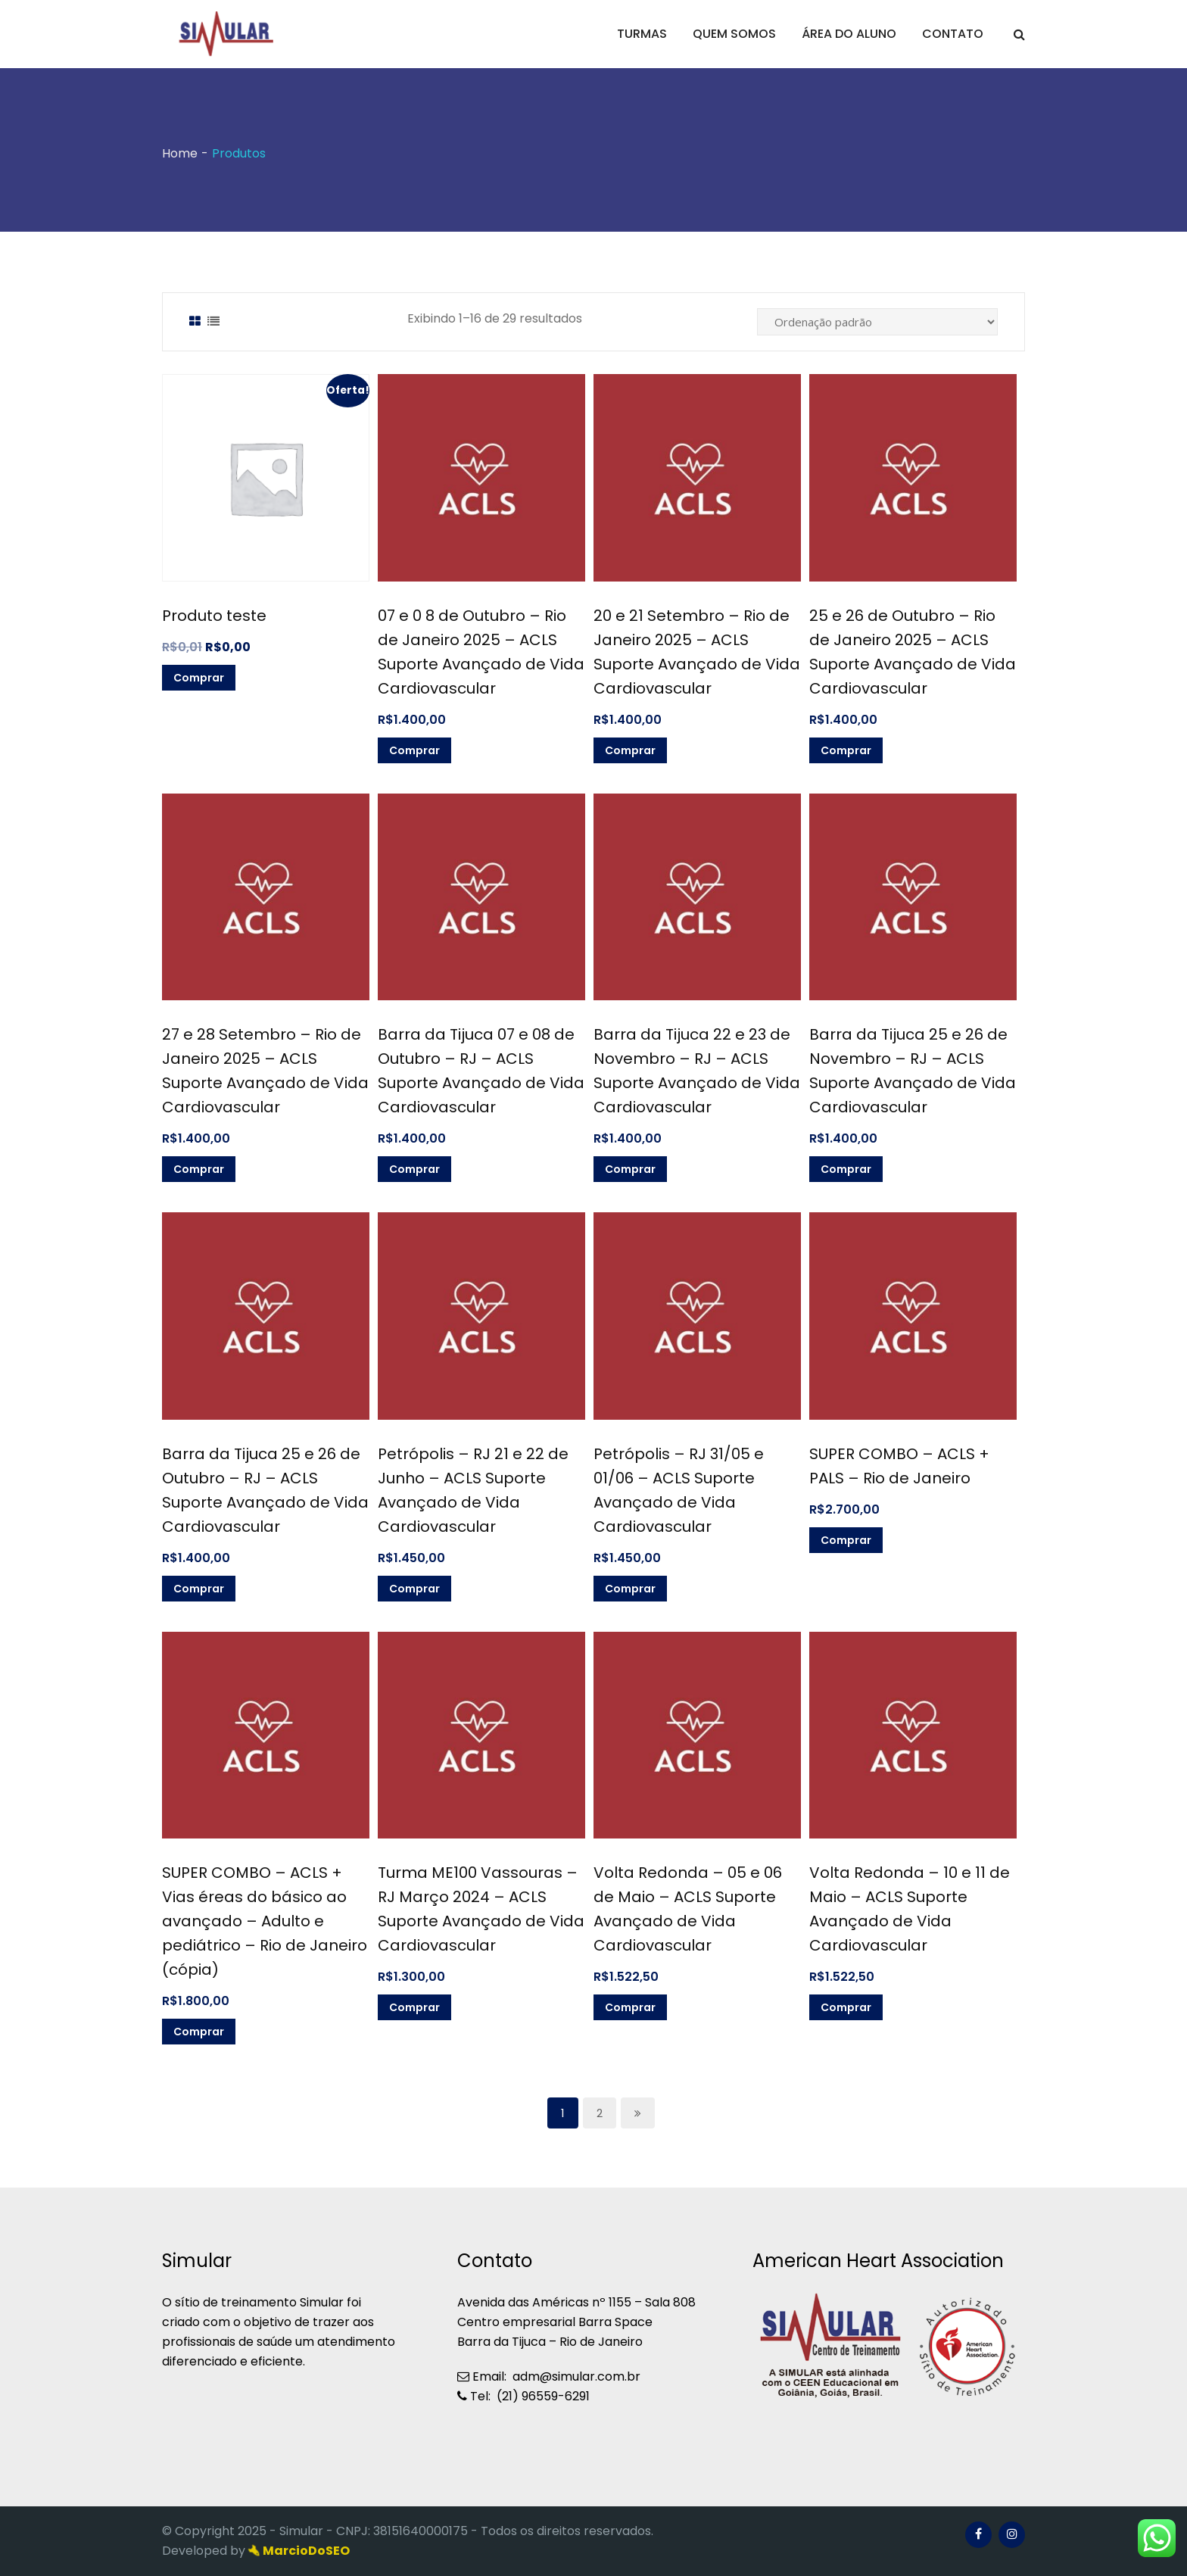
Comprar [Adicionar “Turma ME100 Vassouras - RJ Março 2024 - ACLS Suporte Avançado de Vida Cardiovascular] (414, 2007)
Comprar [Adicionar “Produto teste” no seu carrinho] (198, 677)
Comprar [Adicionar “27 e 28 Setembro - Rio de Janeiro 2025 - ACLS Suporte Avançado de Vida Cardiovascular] (198, 1169)
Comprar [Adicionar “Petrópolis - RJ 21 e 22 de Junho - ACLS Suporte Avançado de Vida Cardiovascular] (414, 1588)
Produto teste (214, 615)
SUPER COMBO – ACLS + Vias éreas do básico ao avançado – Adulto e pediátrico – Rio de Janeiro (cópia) (264, 1921)
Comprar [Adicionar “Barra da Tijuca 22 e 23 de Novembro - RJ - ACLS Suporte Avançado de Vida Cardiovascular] (630, 1169)
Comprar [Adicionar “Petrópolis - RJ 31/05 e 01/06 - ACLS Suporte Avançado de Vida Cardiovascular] (630, 1588)
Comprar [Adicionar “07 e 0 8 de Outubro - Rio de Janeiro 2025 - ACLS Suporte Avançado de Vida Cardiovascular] (414, 750)
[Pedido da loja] (877, 321)
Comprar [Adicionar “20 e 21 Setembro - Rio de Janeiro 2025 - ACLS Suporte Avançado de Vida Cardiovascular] (630, 750)
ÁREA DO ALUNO (849, 33)
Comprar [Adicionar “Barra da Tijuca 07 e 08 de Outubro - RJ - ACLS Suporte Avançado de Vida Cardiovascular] (414, 1169)
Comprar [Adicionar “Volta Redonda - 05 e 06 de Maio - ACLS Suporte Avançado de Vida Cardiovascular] (630, 2007)
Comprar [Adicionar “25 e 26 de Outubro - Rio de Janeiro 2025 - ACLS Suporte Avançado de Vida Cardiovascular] (846, 750)
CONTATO (952, 33)
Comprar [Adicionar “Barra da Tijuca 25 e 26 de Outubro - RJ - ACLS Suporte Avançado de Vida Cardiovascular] (198, 1588)
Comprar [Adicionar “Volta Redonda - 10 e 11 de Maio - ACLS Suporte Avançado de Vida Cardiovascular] (846, 2007)
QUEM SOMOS (734, 33)
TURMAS (642, 33)
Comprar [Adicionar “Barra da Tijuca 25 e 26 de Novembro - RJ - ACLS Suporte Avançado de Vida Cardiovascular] (846, 1169)
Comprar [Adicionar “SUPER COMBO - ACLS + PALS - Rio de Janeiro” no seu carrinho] (846, 1540)
